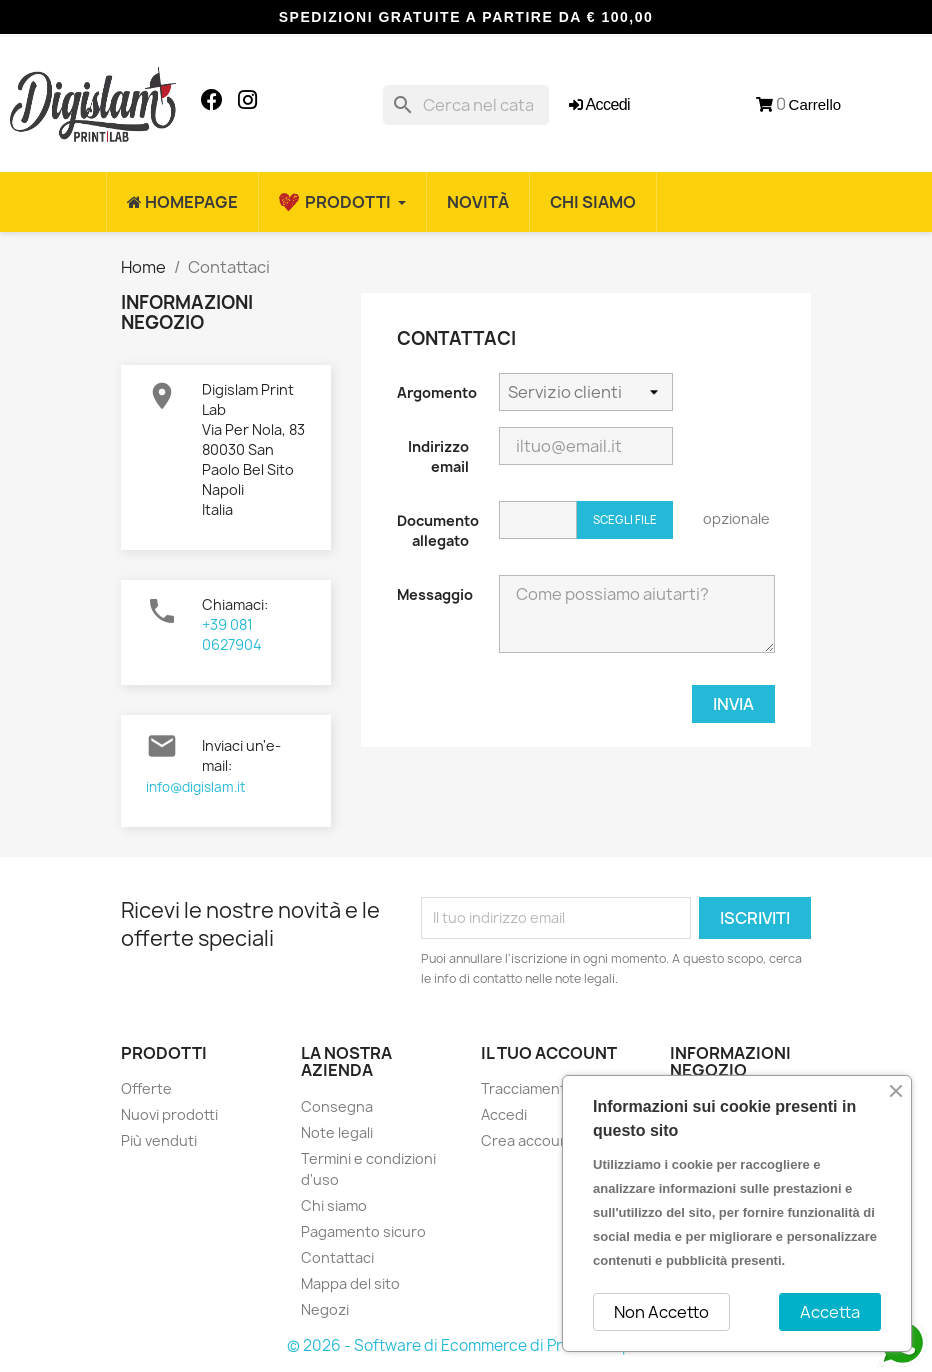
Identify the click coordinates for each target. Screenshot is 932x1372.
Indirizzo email (438, 456)
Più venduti (159, 1140)
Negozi (325, 1309)
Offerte (146, 1088)
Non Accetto (661, 1312)
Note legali (337, 1132)
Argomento (437, 392)
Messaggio (435, 594)
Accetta (830, 1312)
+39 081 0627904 (232, 634)
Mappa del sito (350, 1283)
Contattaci (337, 1257)
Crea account (528, 1140)
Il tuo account (549, 1053)
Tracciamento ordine (552, 1088)
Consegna (337, 1106)
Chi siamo (334, 1205)
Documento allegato (438, 530)
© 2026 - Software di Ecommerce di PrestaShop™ (466, 1345)
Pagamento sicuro (363, 1231)
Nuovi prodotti (169, 1114)
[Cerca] (466, 105)
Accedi (504, 1114)
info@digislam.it (195, 787)
